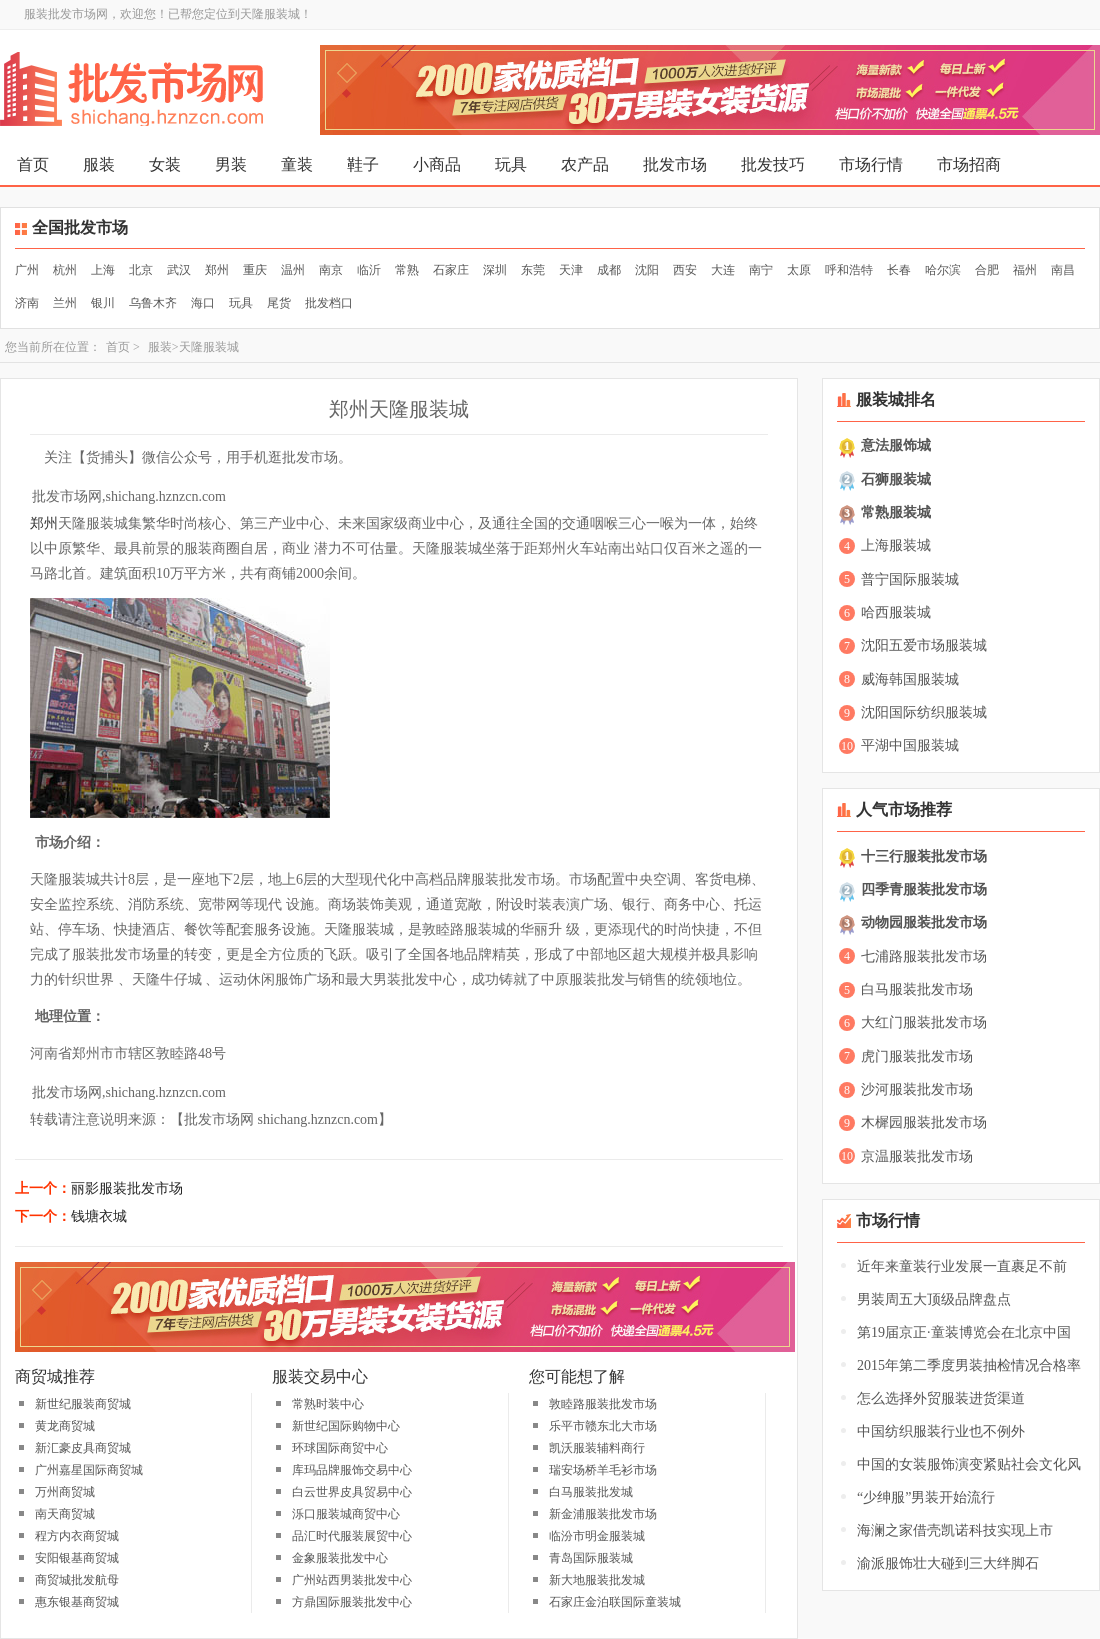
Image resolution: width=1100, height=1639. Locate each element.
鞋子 (363, 164)
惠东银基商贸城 (77, 1602)
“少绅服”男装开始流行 (926, 1497)
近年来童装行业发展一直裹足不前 (962, 1266)
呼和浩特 (849, 270)
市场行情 (871, 164)
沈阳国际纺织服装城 (924, 712)
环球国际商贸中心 (340, 1448)
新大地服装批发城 (597, 1580)
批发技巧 (773, 164)
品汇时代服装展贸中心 (352, 1536)
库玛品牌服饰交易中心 (352, 1470)
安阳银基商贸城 (77, 1558)
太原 (799, 270)
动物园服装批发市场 (924, 922)
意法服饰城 (896, 445)
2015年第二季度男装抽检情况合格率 (969, 1365)
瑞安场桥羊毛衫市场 (603, 1470)
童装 (297, 164)
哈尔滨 (943, 270)
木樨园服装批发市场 (924, 1122)
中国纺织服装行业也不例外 (941, 1431)
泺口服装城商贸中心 (346, 1514)
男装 (231, 164)
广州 (27, 270)
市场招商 (969, 164)
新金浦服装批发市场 (603, 1514)
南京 (331, 270)
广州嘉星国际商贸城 (89, 1470)
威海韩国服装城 (910, 679)
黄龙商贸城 (65, 1426)
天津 (571, 270)
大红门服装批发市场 (924, 1022)
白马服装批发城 (591, 1492)
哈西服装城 (896, 612)
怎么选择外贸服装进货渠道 (941, 1398)
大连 (723, 270)
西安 (685, 270)
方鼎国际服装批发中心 (352, 1602)
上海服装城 (896, 545)
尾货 (279, 303)
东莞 (533, 270)
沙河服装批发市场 (917, 1089)
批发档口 (329, 303)
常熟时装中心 (328, 1404)
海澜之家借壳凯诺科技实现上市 (955, 1530)
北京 (141, 270)
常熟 (407, 270)
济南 (27, 303)
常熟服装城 (896, 512)
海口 (203, 303)
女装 (165, 164)
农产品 (585, 164)
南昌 (1063, 270)
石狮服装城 (896, 479)
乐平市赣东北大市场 (603, 1426)
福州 (1025, 270)
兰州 (65, 303)
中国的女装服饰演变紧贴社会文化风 (969, 1464)
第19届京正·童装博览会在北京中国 (964, 1332)
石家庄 (451, 270)
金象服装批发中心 (340, 1558)
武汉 (179, 270)
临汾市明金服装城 (597, 1536)
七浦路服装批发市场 (924, 956)
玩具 (511, 164)
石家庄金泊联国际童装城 (615, 1602)
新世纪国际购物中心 (346, 1426)
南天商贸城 (65, 1514)
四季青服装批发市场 (924, 889)
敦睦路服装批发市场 (603, 1404)
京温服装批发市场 (917, 1156)
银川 (103, 303)
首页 (33, 164)
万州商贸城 (65, 1492)
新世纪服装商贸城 (83, 1404)
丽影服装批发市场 (127, 1188)
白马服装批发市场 (917, 989)
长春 (899, 270)
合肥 (987, 270)
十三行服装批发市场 (924, 856)
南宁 (761, 270)
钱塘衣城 (99, 1216)
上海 (103, 270)
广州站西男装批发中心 (352, 1580)
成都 (609, 270)
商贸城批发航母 (77, 1580)
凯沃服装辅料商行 (597, 1448)
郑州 (217, 270)
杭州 (65, 270)
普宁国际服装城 (910, 579)
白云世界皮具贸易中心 (352, 1492)
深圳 (495, 270)
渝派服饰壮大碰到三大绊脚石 (948, 1563)
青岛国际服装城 (591, 1558)
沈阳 (647, 270)
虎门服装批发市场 (917, 1056)
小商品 (437, 164)
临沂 (369, 270)
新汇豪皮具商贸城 (83, 1448)
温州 (293, 270)
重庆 (255, 270)
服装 (99, 164)
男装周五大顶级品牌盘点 (934, 1299)
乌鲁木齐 (153, 303)
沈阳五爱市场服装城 (924, 645)
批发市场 (675, 164)
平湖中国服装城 (910, 745)
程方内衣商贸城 (77, 1536)
